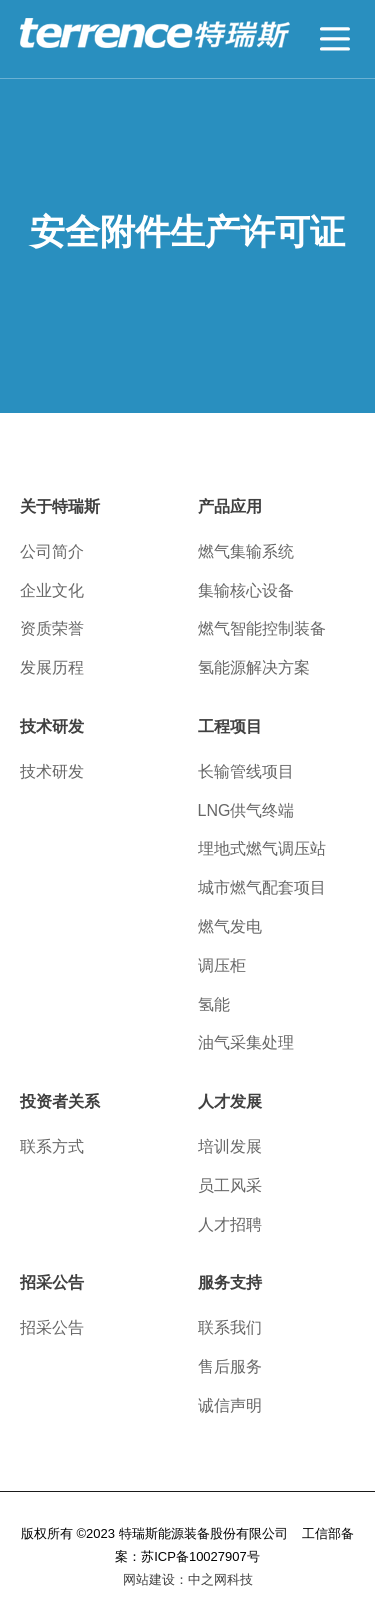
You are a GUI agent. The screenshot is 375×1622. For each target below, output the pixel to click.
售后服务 (230, 1366)
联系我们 (230, 1327)
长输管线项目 (246, 771)
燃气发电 (230, 926)
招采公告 (52, 1327)
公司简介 (52, 551)
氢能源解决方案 (254, 667)
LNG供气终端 (246, 810)
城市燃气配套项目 (262, 887)
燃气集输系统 (246, 551)
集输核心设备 (246, 590)
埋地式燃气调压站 (262, 848)
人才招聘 (230, 1224)
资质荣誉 (52, 628)
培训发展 (230, 1146)
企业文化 (52, 590)
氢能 (214, 1004)
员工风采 (230, 1185)
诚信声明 (230, 1405)
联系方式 (52, 1146)
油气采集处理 (246, 1042)
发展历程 (52, 667)
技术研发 (52, 771)
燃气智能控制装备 (262, 628)
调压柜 (222, 965)
